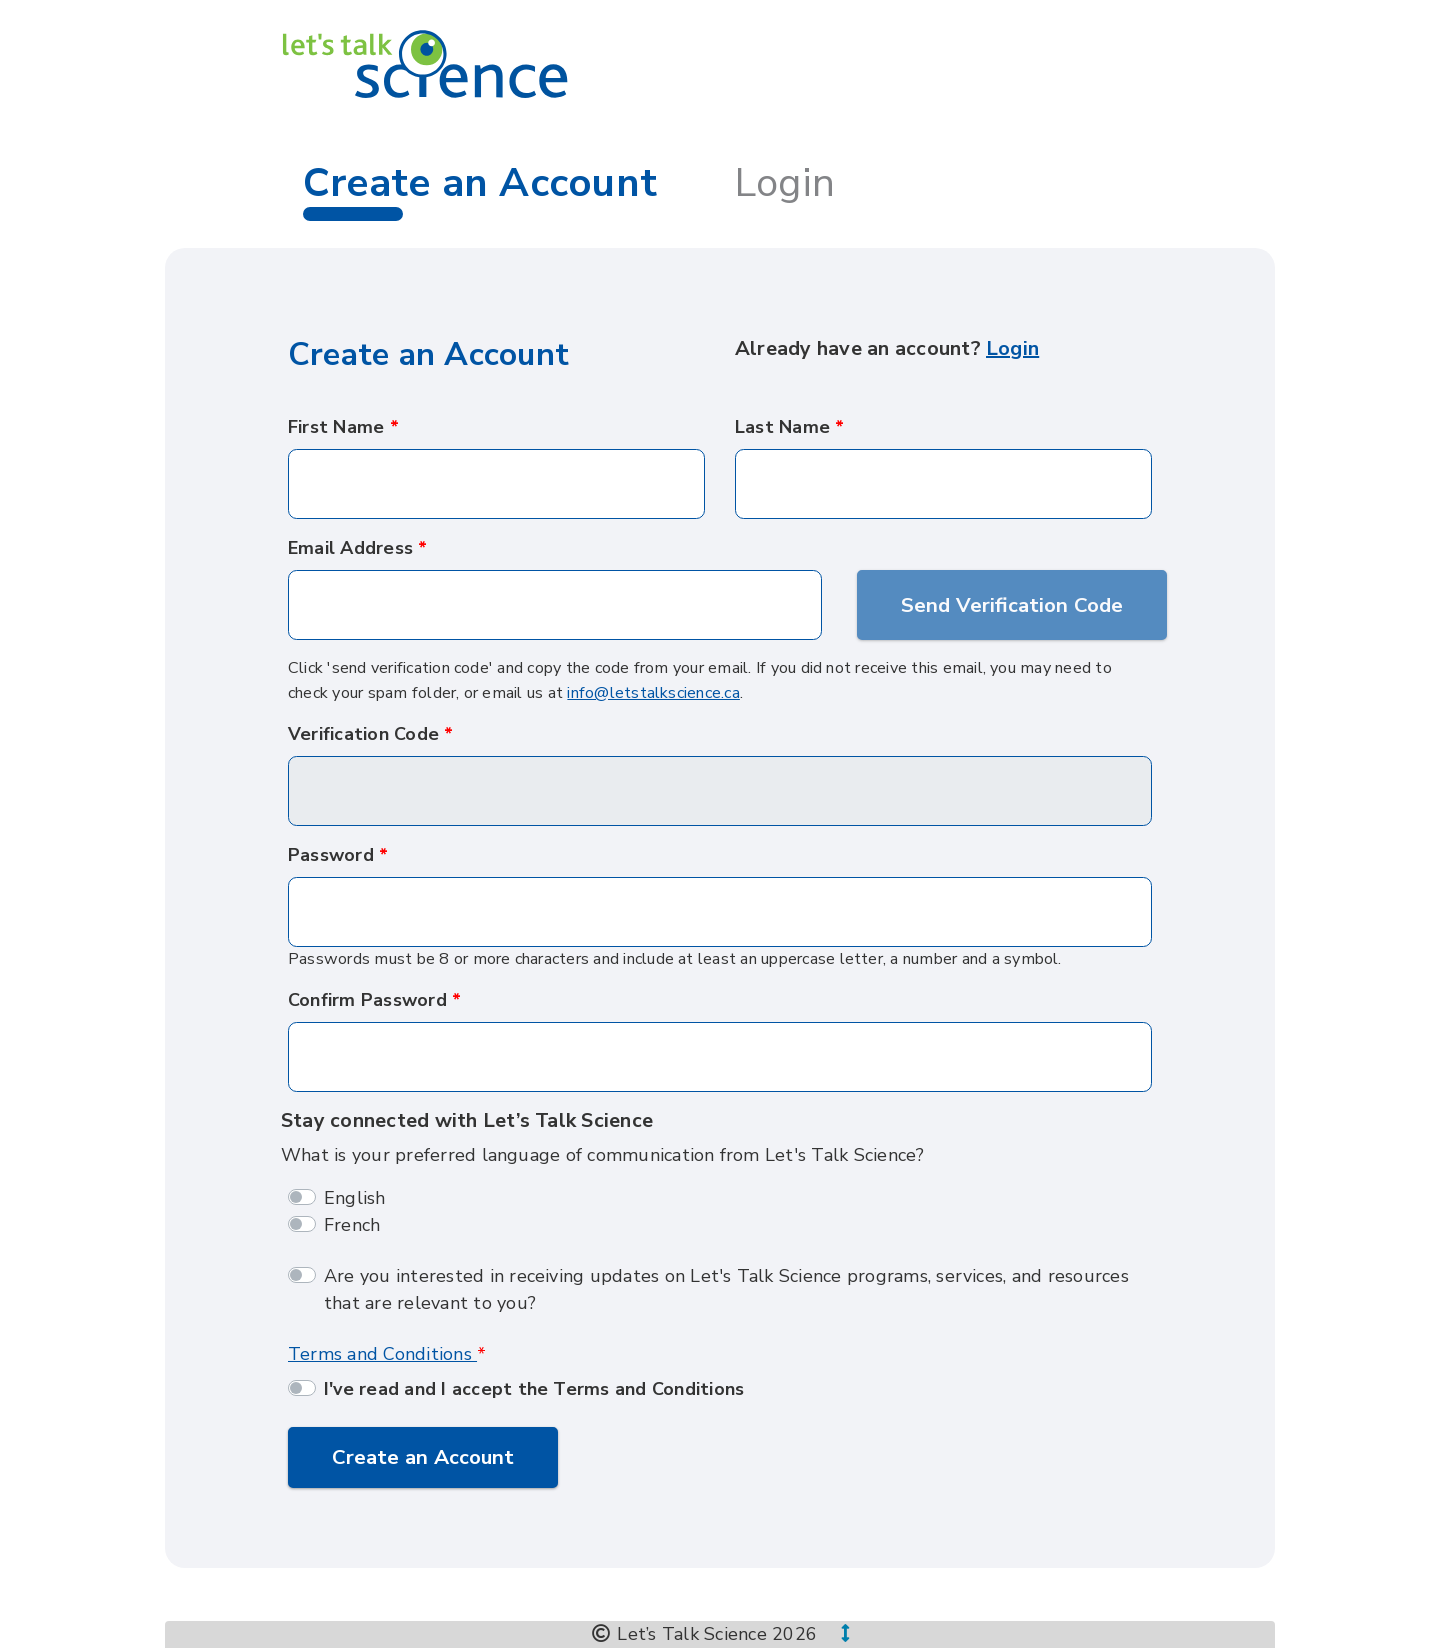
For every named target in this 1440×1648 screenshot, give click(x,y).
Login (785, 183)
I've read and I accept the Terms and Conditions (534, 1389)
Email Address (350, 548)
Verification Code (363, 734)
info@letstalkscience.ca (653, 693)
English (355, 1198)
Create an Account (423, 1457)
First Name (336, 427)
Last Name (782, 427)
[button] (833, 1634)
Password (331, 855)
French (352, 1225)
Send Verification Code (1012, 605)
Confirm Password (367, 1000)
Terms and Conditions (382, 1354)
